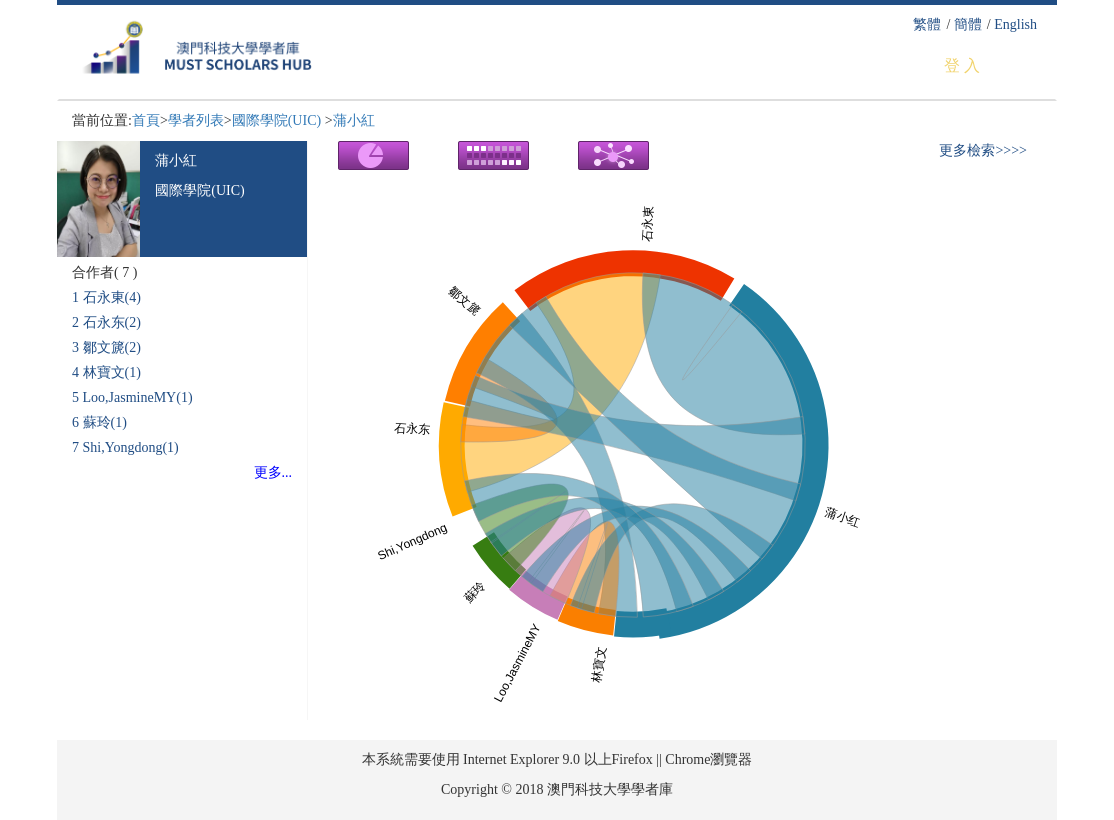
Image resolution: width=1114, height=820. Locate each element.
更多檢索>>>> (983, 150)
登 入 (962, 65)
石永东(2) (112, 322)
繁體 (927, 24)
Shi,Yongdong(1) (131, 447)
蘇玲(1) (105, 422)
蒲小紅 (354, 120)
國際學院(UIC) (278, 120)
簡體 (968, 24)
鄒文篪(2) (112, 347)
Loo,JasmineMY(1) (138, 397)
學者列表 (196, 120)
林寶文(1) (112, 372)
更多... (273, 472)
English (1015, 24)
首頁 (146, 120)
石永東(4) (112, 297)
